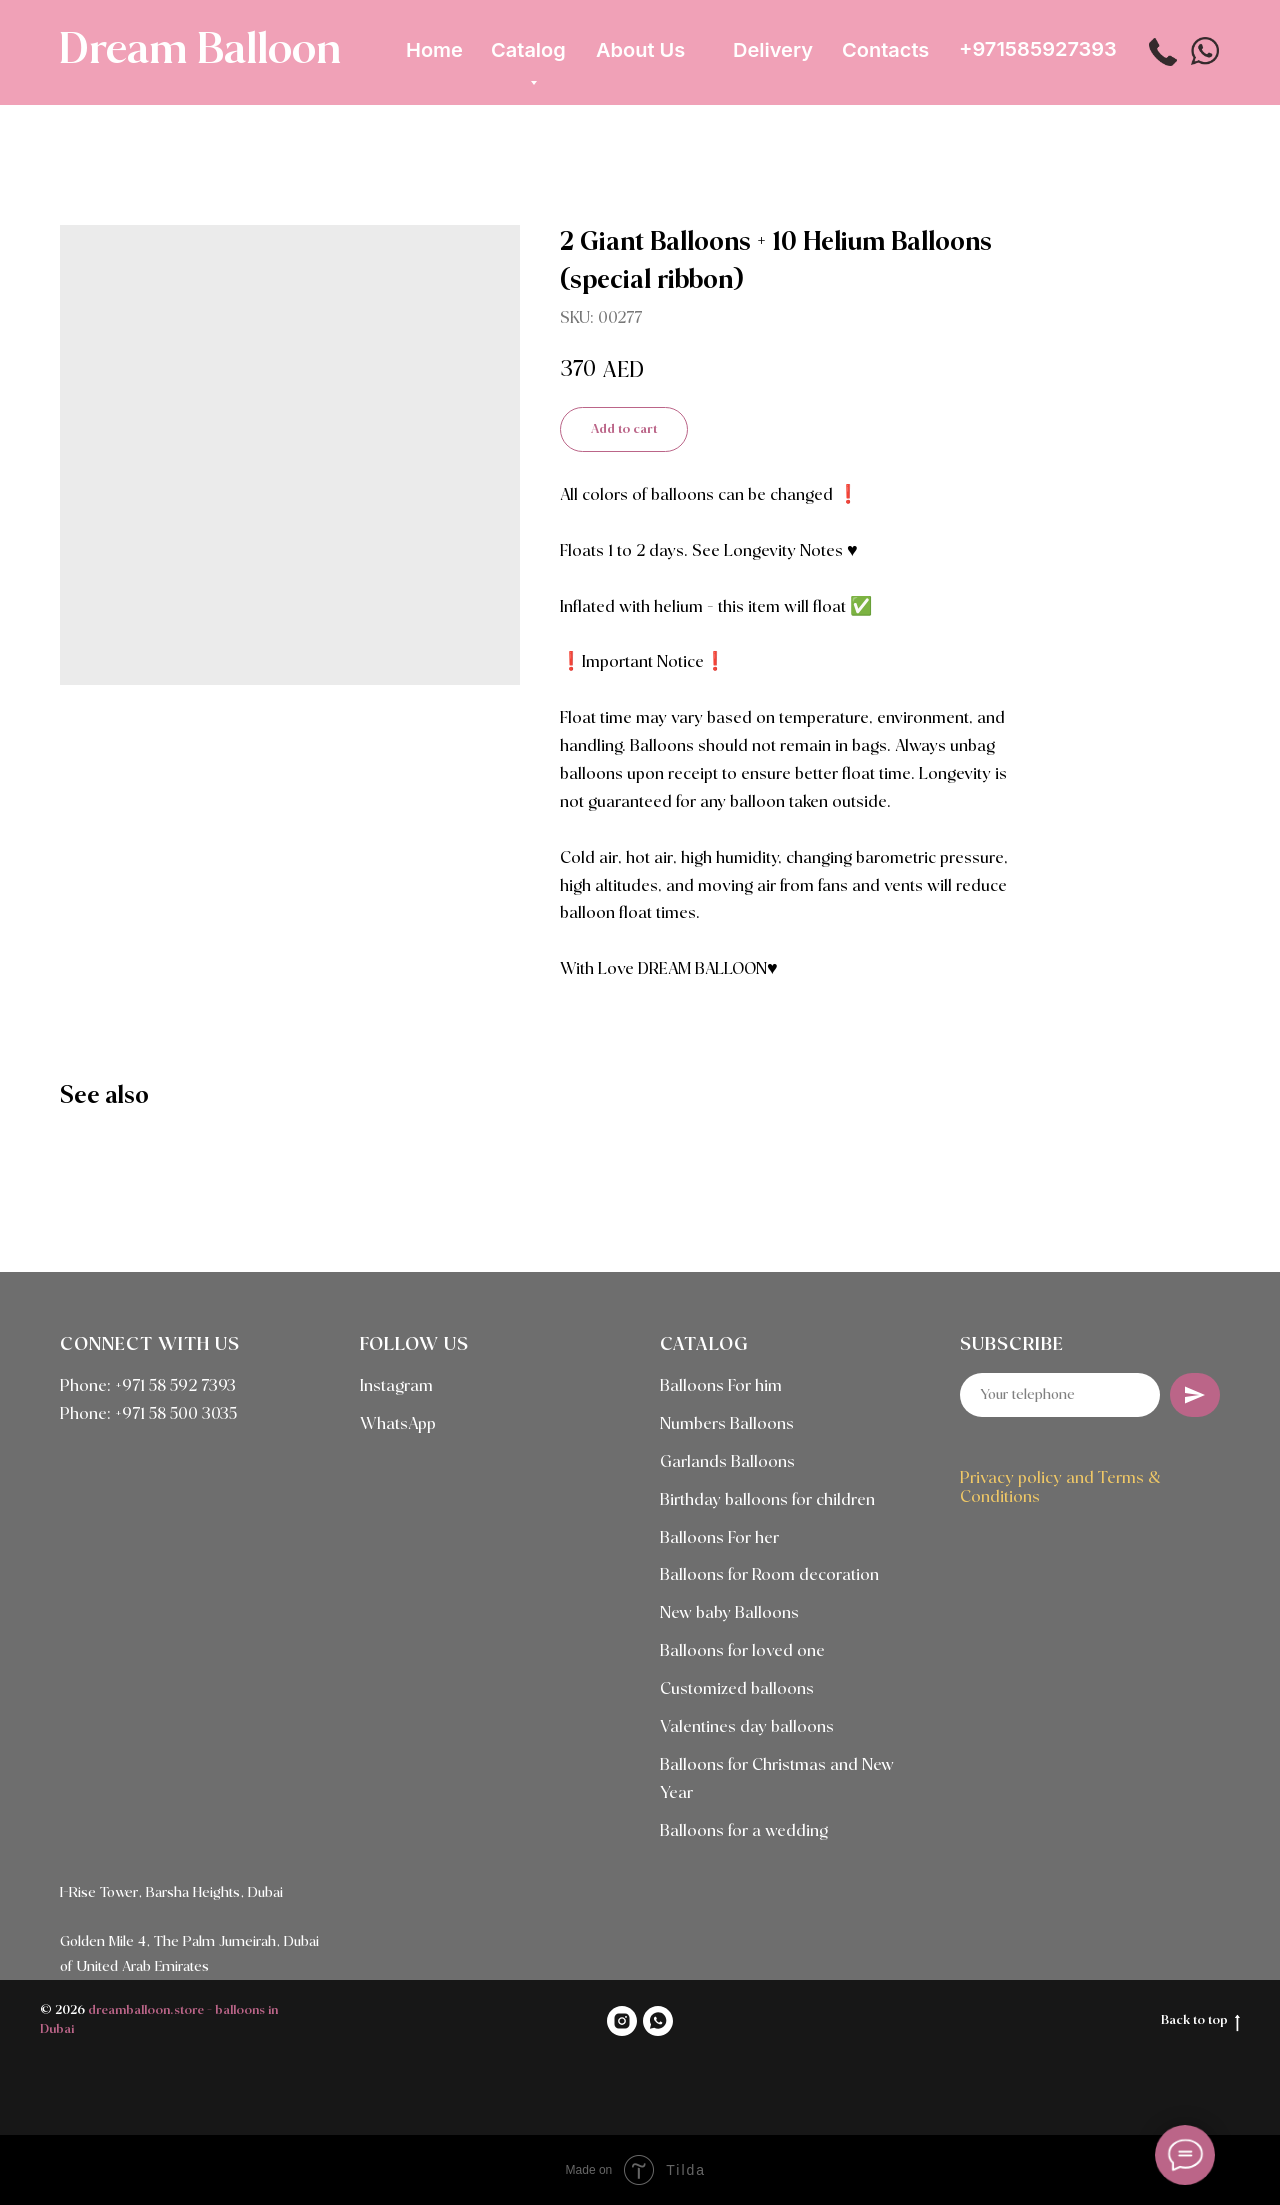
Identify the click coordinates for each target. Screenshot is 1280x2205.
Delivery (773, 50)
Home (434, 50)
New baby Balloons (729, 1613)
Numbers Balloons (727, 1424)
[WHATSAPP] (658, 2021)
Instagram (396, 1386)
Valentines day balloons (747, 1727)
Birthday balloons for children (767, 1500)
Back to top (1200, 2022)
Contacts (885, 50)
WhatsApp (398, 1424)
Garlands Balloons (727, 1462)
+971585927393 (1038, 49)
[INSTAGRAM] (622, 2021)
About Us (640, 50)
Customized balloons (737, 1689)
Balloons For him (721, 1386)
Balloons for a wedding (744, 1831)
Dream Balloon (200, 51)
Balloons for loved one (742, 1651)
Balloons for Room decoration (769, 1575)
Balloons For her (719, 1538)
